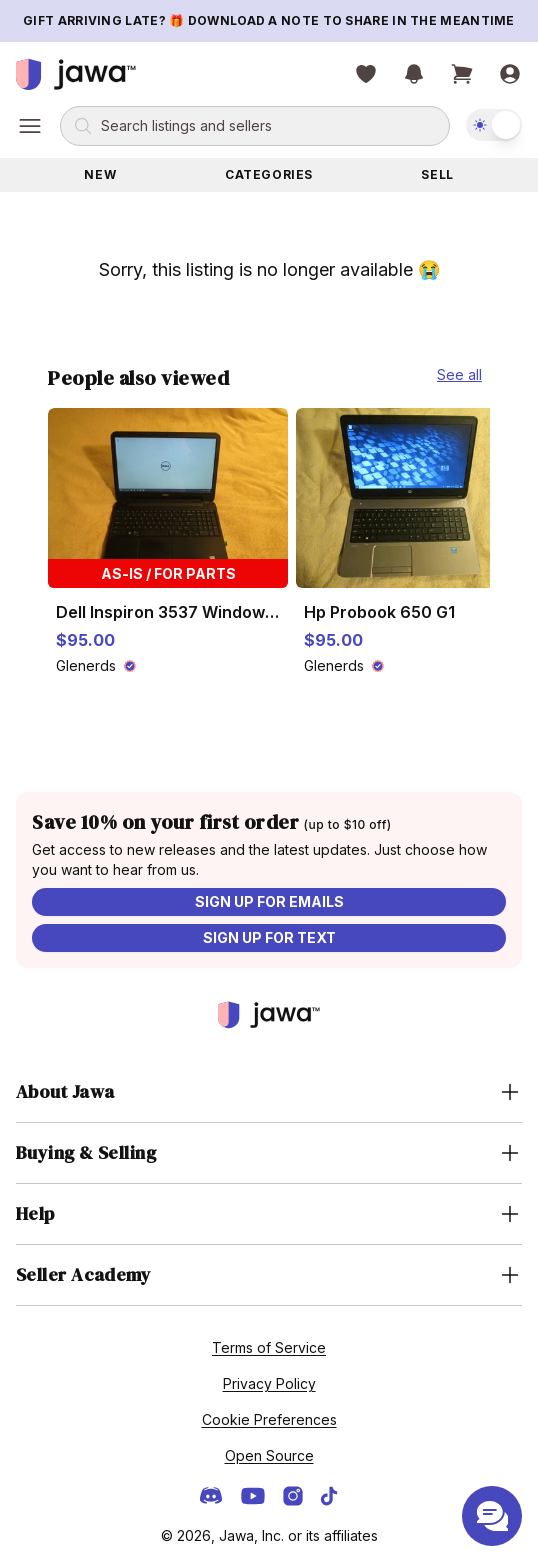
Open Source (269, 1455)
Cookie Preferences (269, 1419)
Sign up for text (269, 937)
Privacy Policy (269, 1383)
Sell (437, 174)
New (100, 174)
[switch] (494, 125)
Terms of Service (269, 1347)
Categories (269, 174)
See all (459, 374)
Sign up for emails (269, 901)
